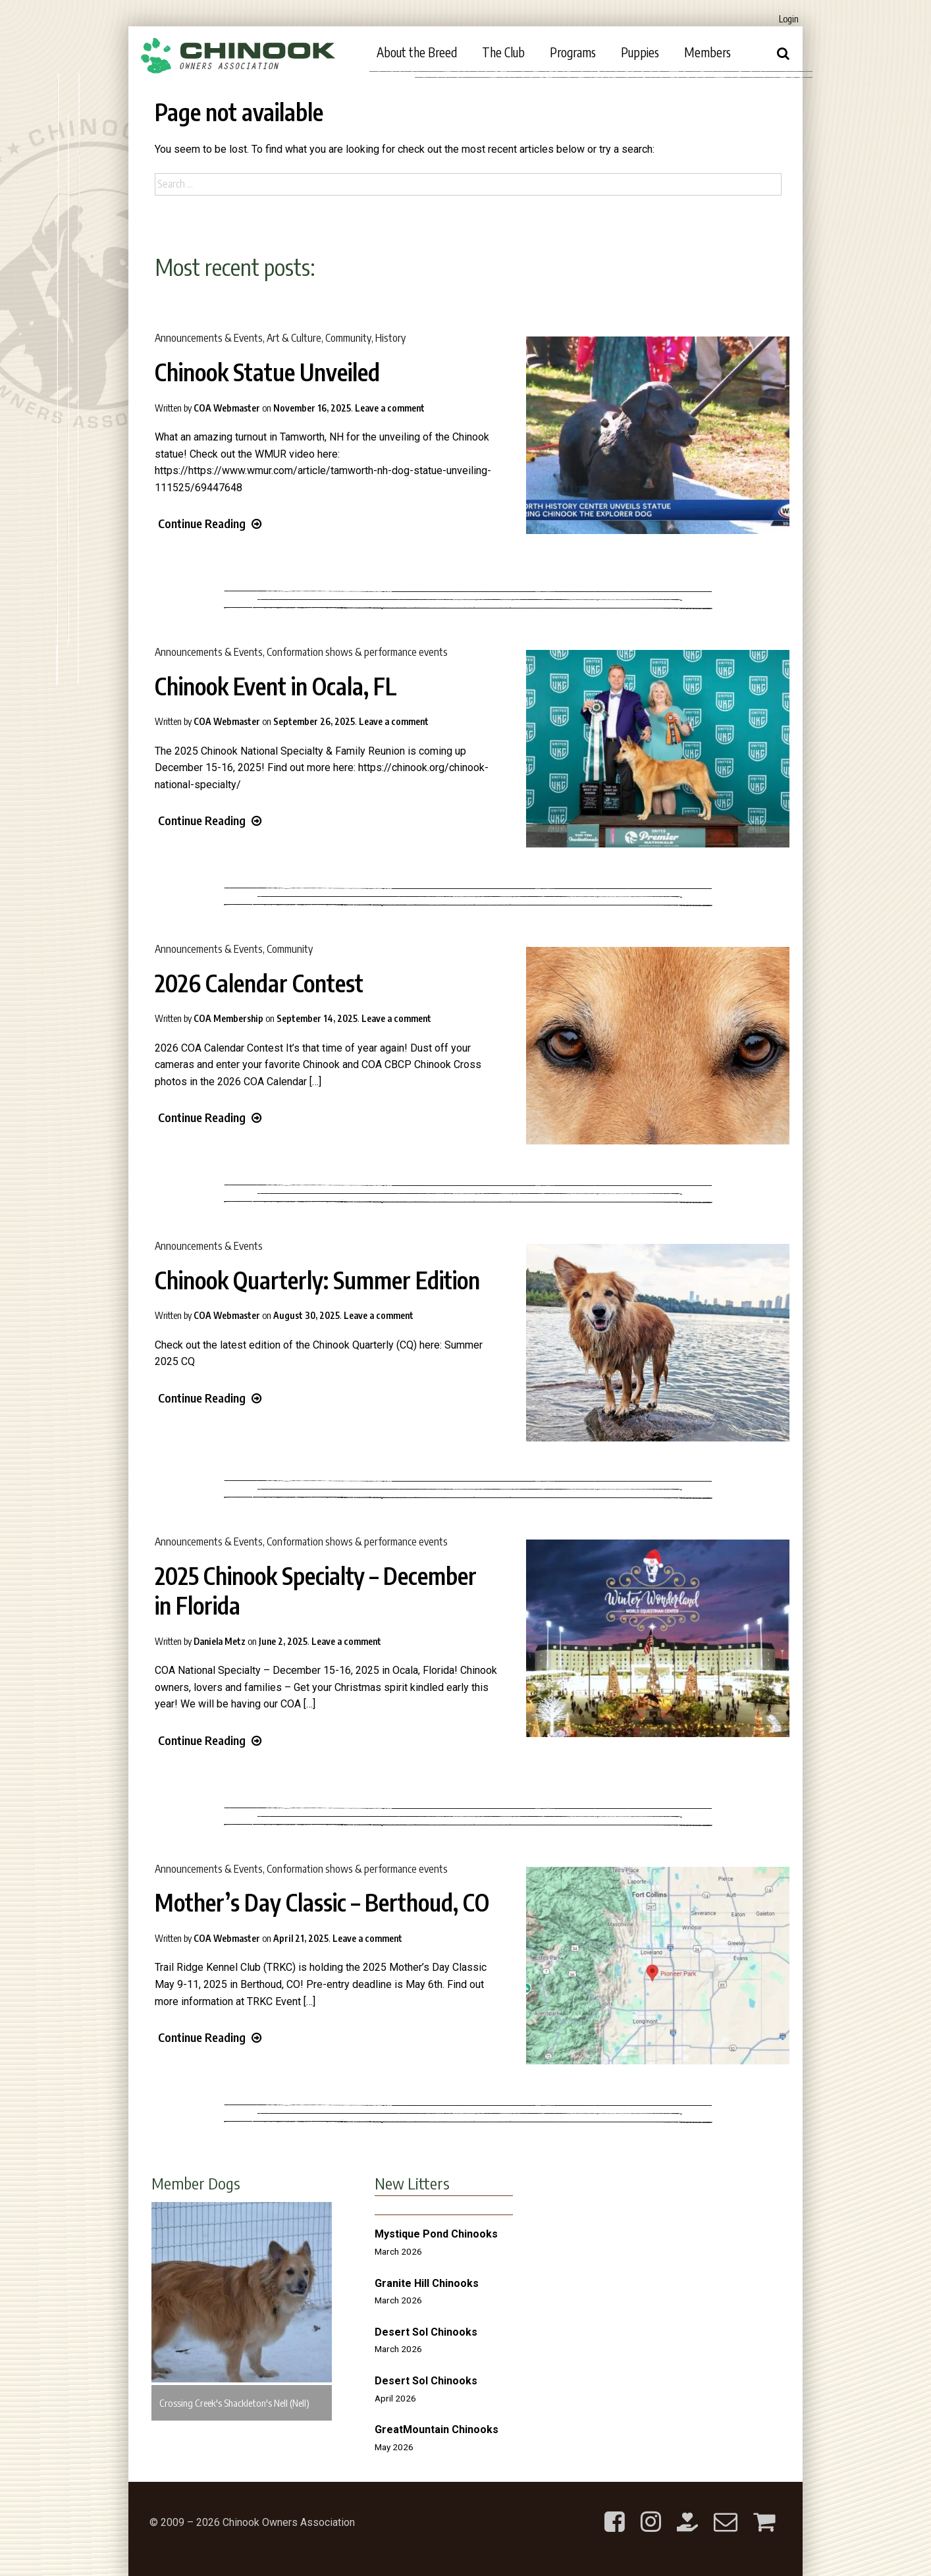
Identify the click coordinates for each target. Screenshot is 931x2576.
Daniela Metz (220, 1641)
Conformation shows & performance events (357, 651)
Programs (573, 52)
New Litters (412, 2183)
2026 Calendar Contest (259, 983)
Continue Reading (209, 523)
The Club (503, 52)
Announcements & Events (209, 337)
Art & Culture (294, 337)
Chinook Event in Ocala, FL (276, 686)
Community (348, 337)
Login (789, 18)
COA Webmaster (227, 408)
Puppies (640, 52)
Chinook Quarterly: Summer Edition (317, 1280)
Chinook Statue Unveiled (267, 372)
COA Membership (228, 1018)
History (390, 337)
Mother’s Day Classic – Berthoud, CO (322, 1902)
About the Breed (417, 52)
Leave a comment (390, 408)
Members (707, 52)
